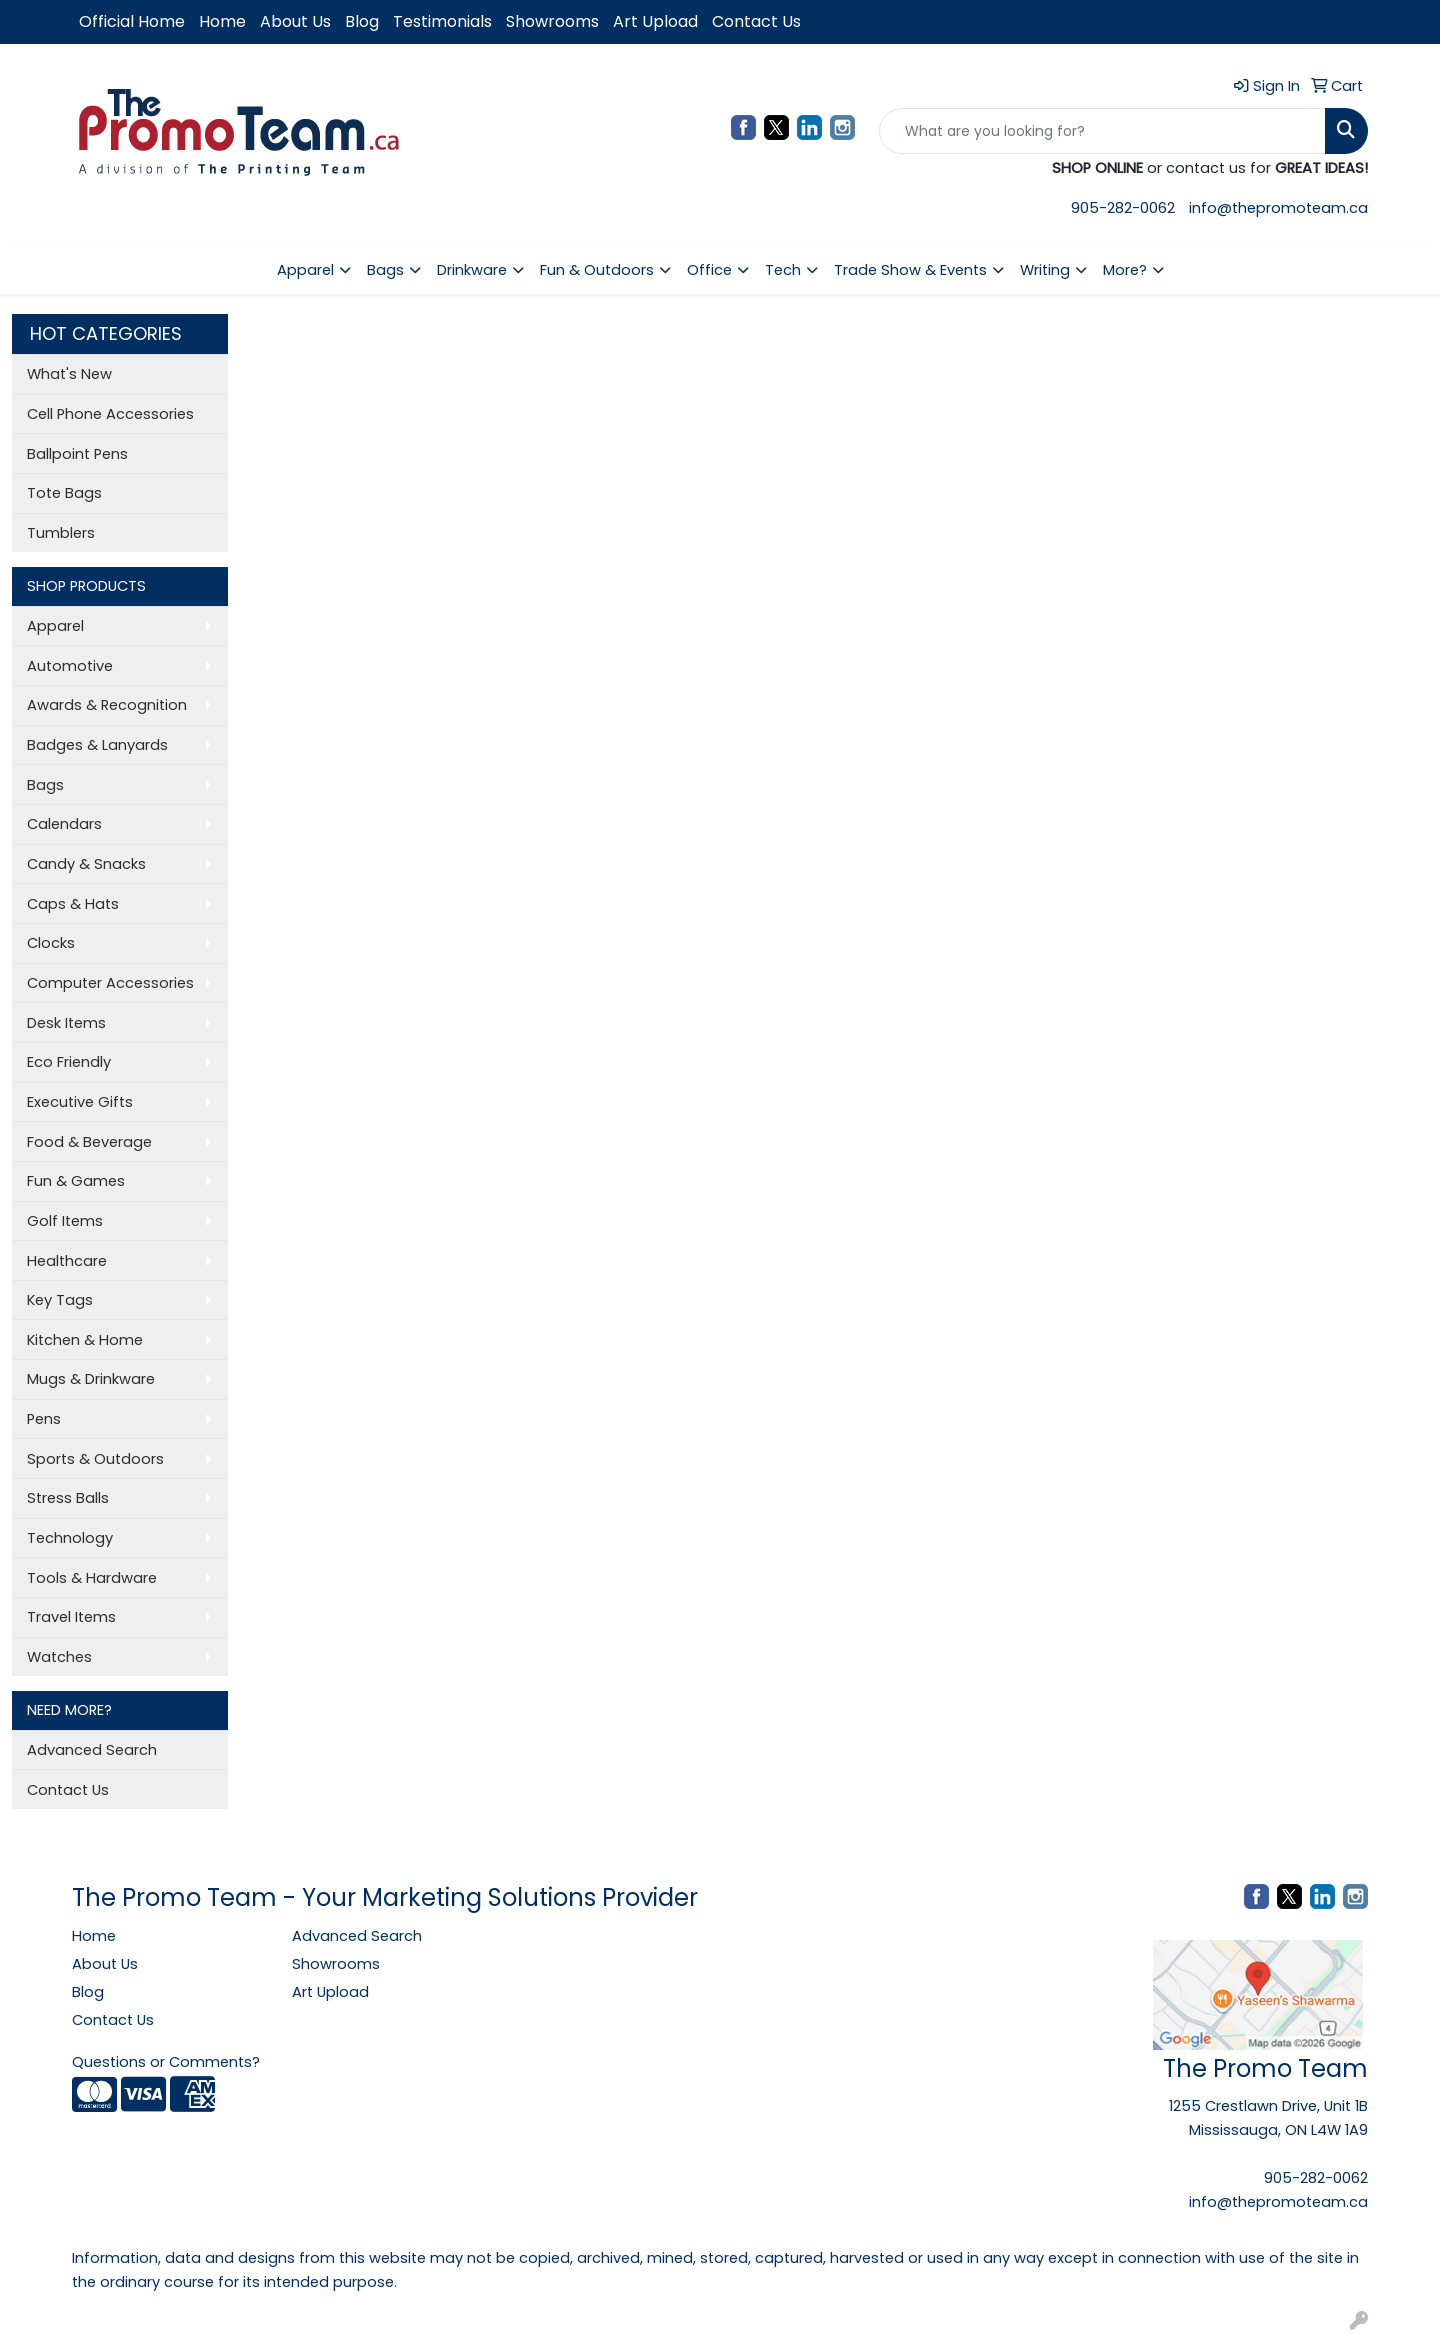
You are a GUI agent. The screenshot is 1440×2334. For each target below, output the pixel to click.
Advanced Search (92, 1750)
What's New (69, 374)
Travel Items (71, 1617)
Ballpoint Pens (77, 454)
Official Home (132, 21)
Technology (70, 1538)
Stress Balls (68, 1498)
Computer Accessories (110, 983)
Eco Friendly (69, 1062)
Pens (44, 1419)
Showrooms (552, 21)
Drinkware (472, 270)
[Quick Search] (1102, 131)
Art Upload (655, 21)
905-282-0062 (1123, 208)
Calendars (64, 824)
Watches (59, 1657)
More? (1125, 270)
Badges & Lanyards (97, 745)
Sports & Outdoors (95, 1459)
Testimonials (442, 21)
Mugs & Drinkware (91, 1379)
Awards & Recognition (107, 705)
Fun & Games (76, 1181)
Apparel (305, 270)
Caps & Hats (73, 904)
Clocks (51, 943)
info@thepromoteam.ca (1278, 208)
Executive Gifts (80, 1102)
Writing (1045, 270)
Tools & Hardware (92, 1578)
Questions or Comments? (166, 2062)
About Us (295, 21)
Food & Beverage (89, 1142)
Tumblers (61, 533)
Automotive (70, 666)
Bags (385, 270)
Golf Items (65, 1221)
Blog (362, 21)
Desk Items (66, 1023)
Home (222, 21)
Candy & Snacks (86, 864)
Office (709, 270)
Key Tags (60, 1300)
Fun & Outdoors (597, 270)
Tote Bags (64, 493)
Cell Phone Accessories (110, 414)
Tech (783, 270)
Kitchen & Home (85, 1340)
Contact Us (756, 21)
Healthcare (67, 1261)
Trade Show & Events (910, 270)
